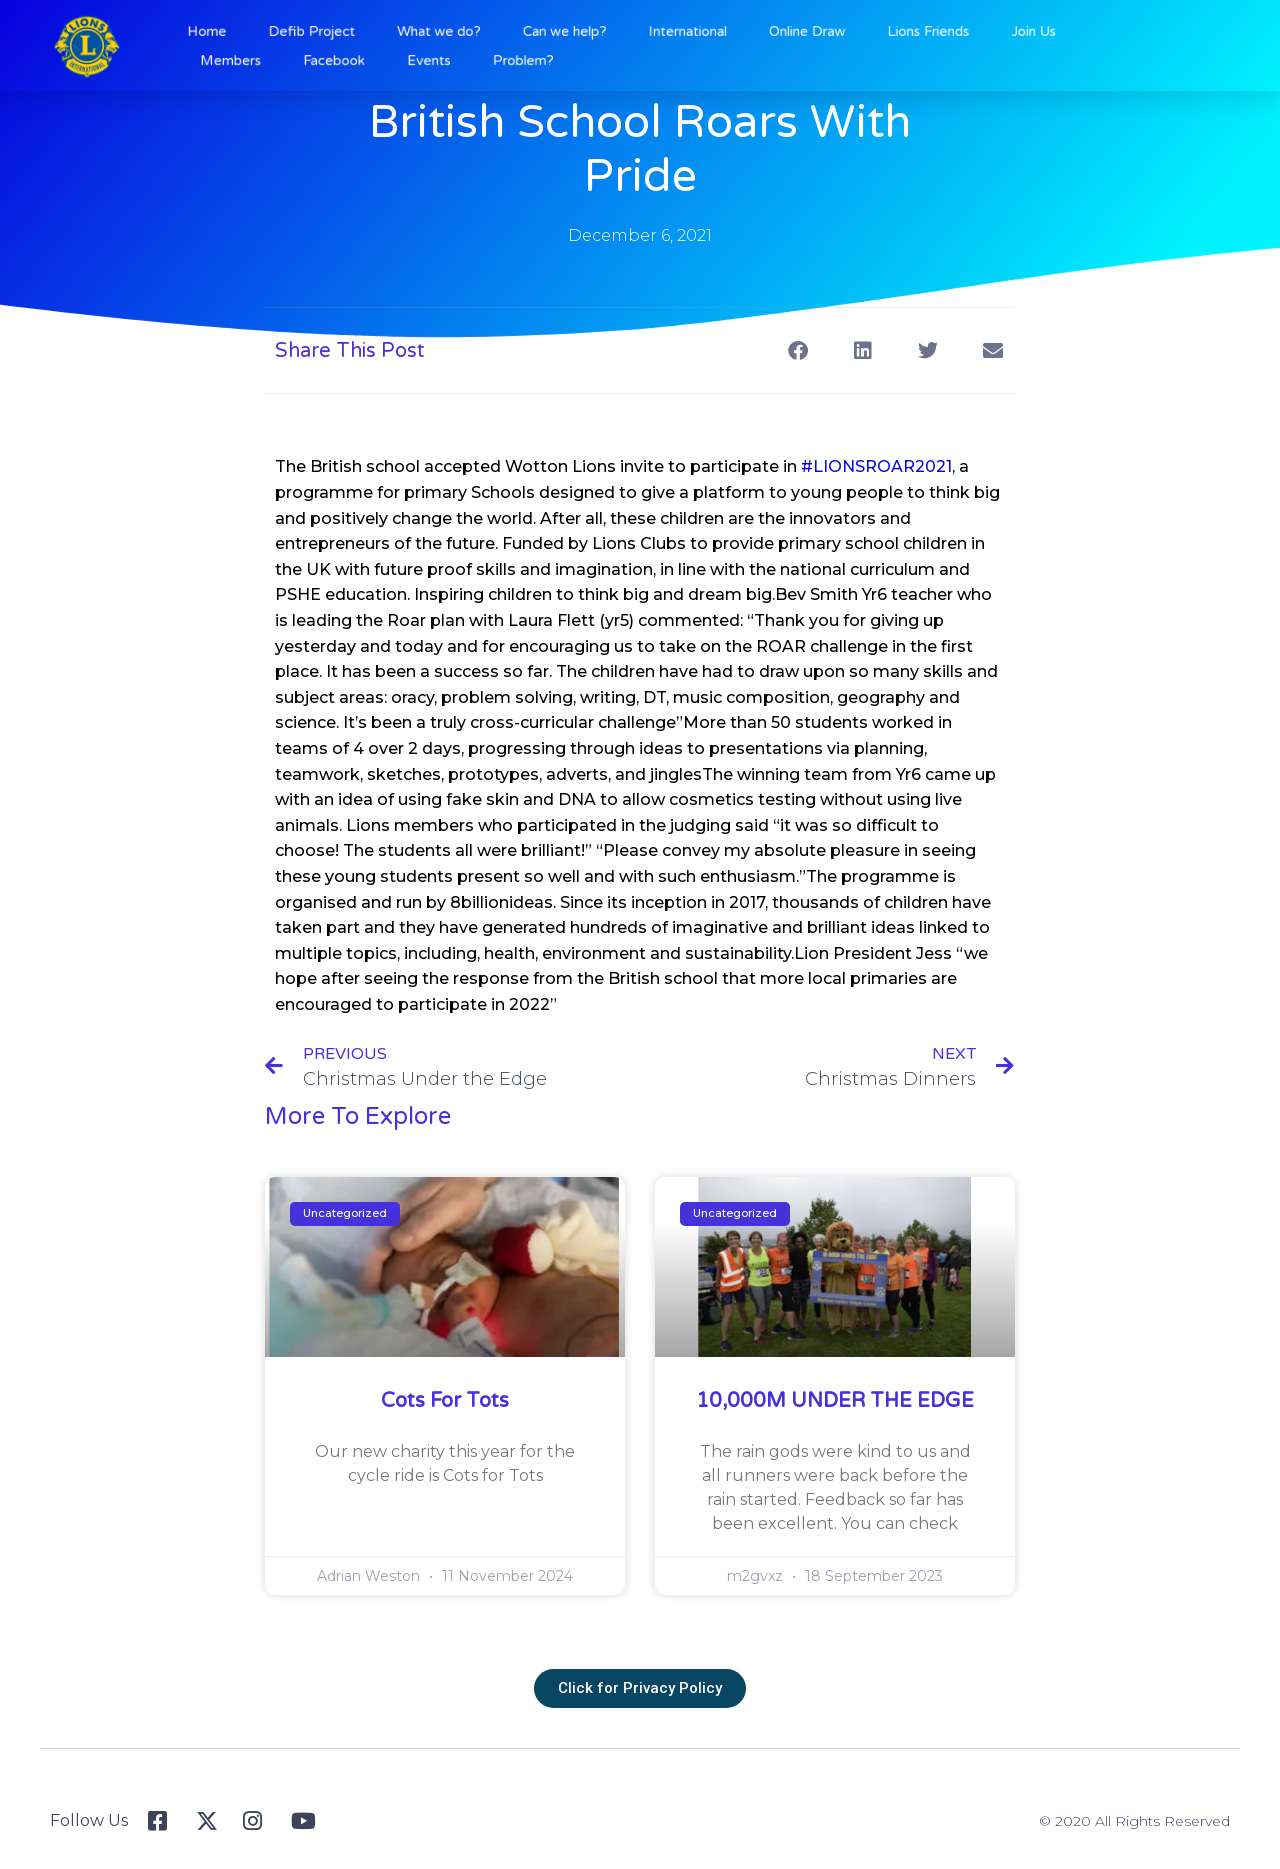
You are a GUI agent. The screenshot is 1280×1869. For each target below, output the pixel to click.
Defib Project (375, 34)
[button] (797, 350)
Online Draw (784, 34)
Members (309, 58)
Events (473, 58)
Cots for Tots (445, 1401)
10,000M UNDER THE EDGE (835, 1401)
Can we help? (584, 34)
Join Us (971, 34)
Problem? (550, 58)
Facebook (394, 58)
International (686, 34)
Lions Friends (885, 34)
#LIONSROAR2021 (876, 466)
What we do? (480, 34)
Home (289, 34)
